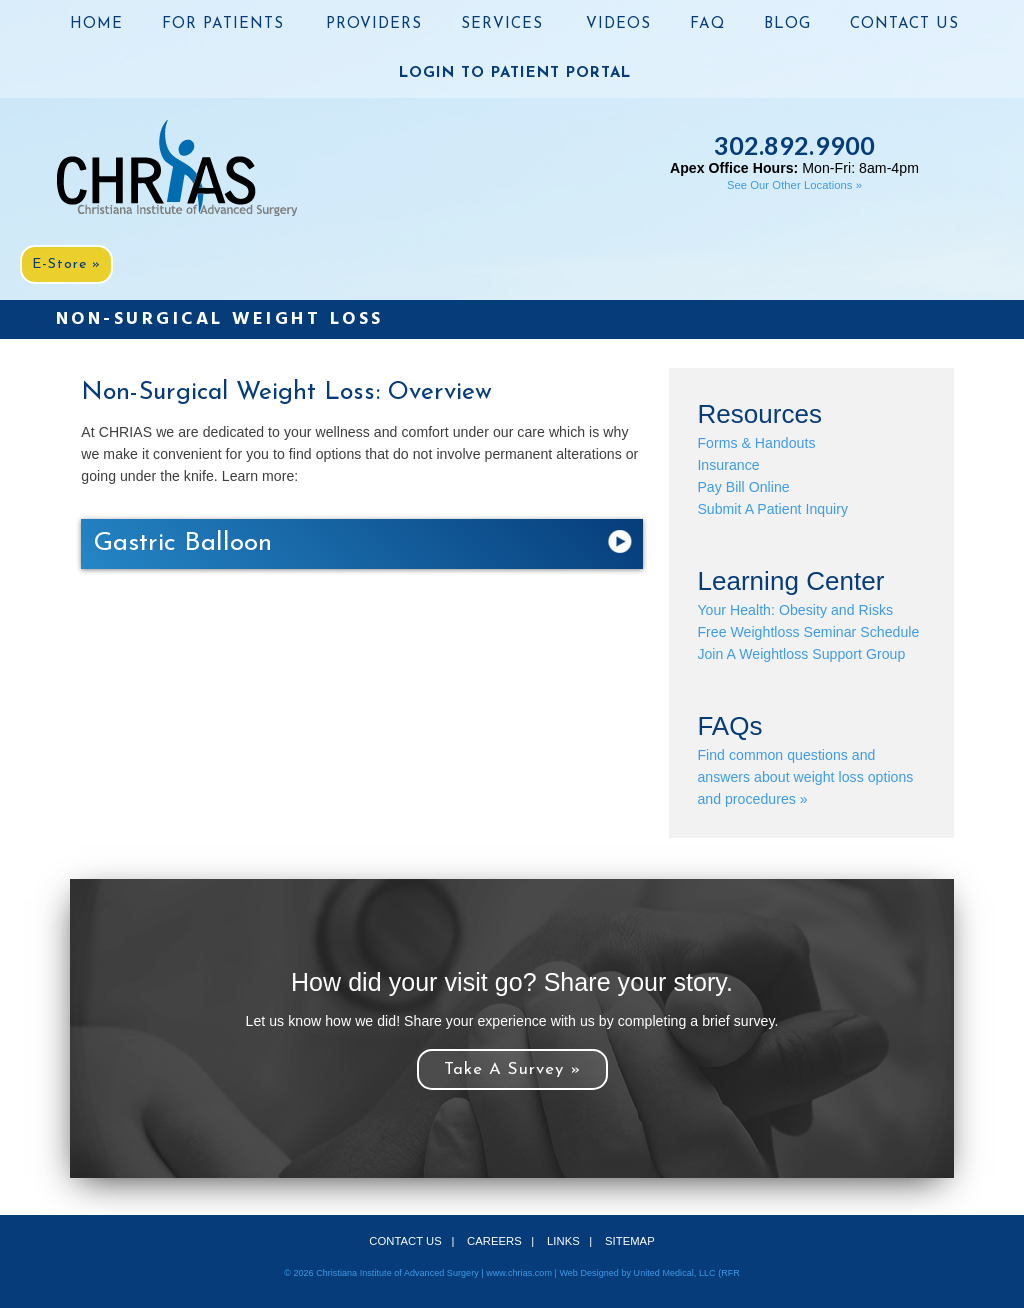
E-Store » (66, 264)
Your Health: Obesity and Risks (795, 610)
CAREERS (494, 1241)
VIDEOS (618, 24)
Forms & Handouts (756, 443)
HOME (96, 24)
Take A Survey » (512, 1069)
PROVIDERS (374, 24)
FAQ (707, 24)
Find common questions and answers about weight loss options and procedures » (805, 777)
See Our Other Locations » (794, 185)
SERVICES (502, 24)
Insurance (728, 465)
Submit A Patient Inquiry (772, 509)
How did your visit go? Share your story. (512, 982)
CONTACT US (904, 24)
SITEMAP (630, 1241)
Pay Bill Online (743, 487)
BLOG (787, 24)
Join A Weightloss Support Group (801, 654)
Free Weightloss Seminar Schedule (808, 632)
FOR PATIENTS (223, 24)
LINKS (563, 1241)
